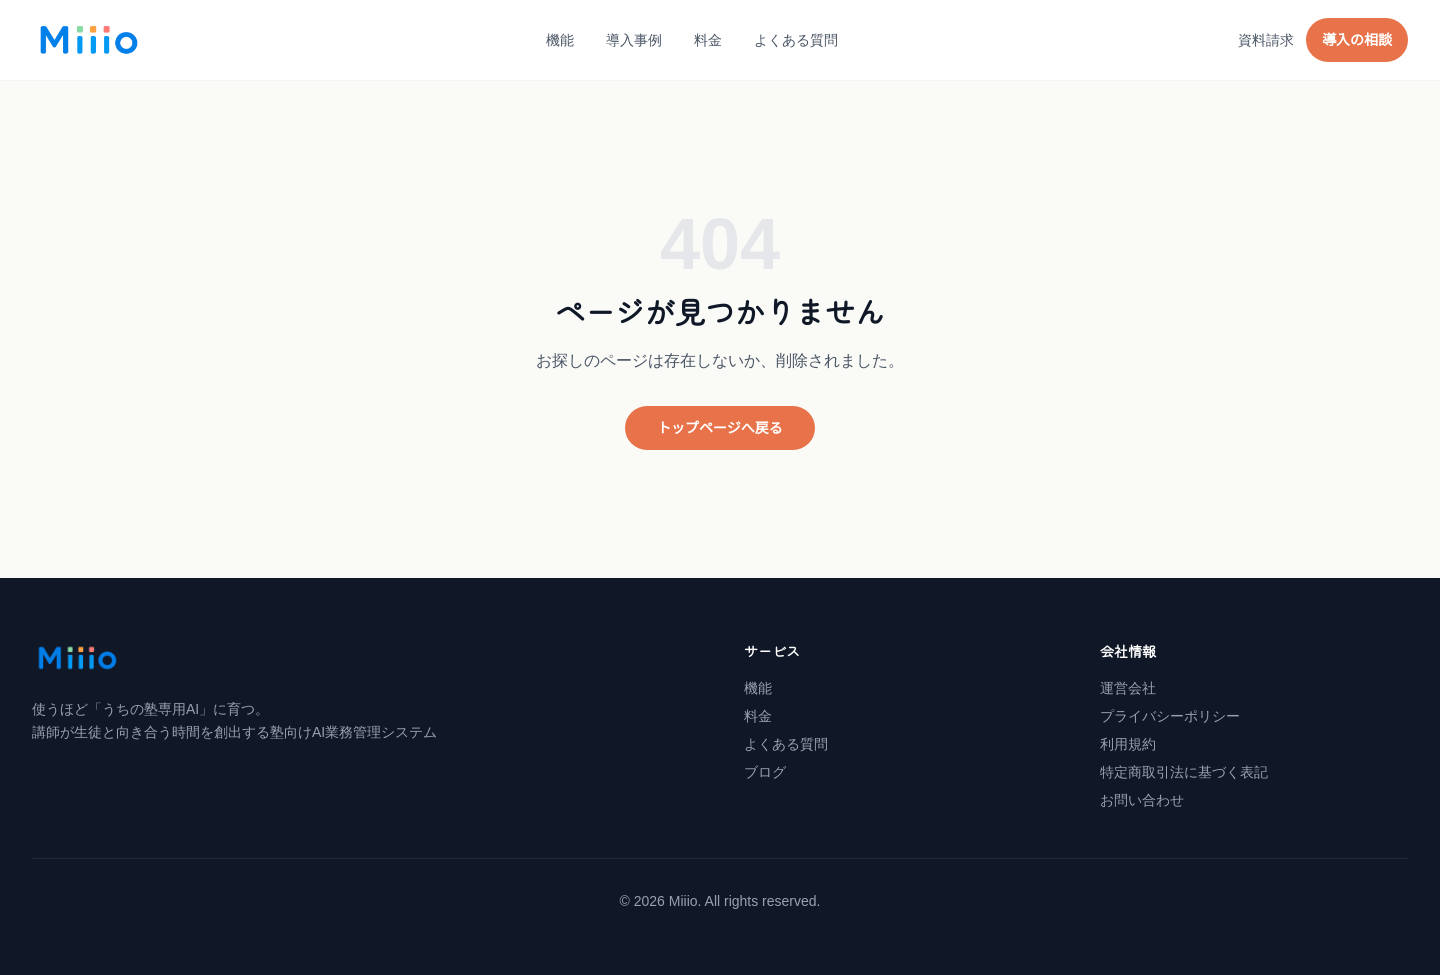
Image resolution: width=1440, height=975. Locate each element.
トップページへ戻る (720, 428)
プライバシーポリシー (1170, 716)
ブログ (765, 772)
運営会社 (1128, 688)
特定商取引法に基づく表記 (1184, 772)
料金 (708, 40)
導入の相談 (1357, 40)
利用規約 (1128, 744)
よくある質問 (796, 40)
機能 (560, 40)
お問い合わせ (1142, 800)
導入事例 (634, 40)
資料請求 (1266, 40)
